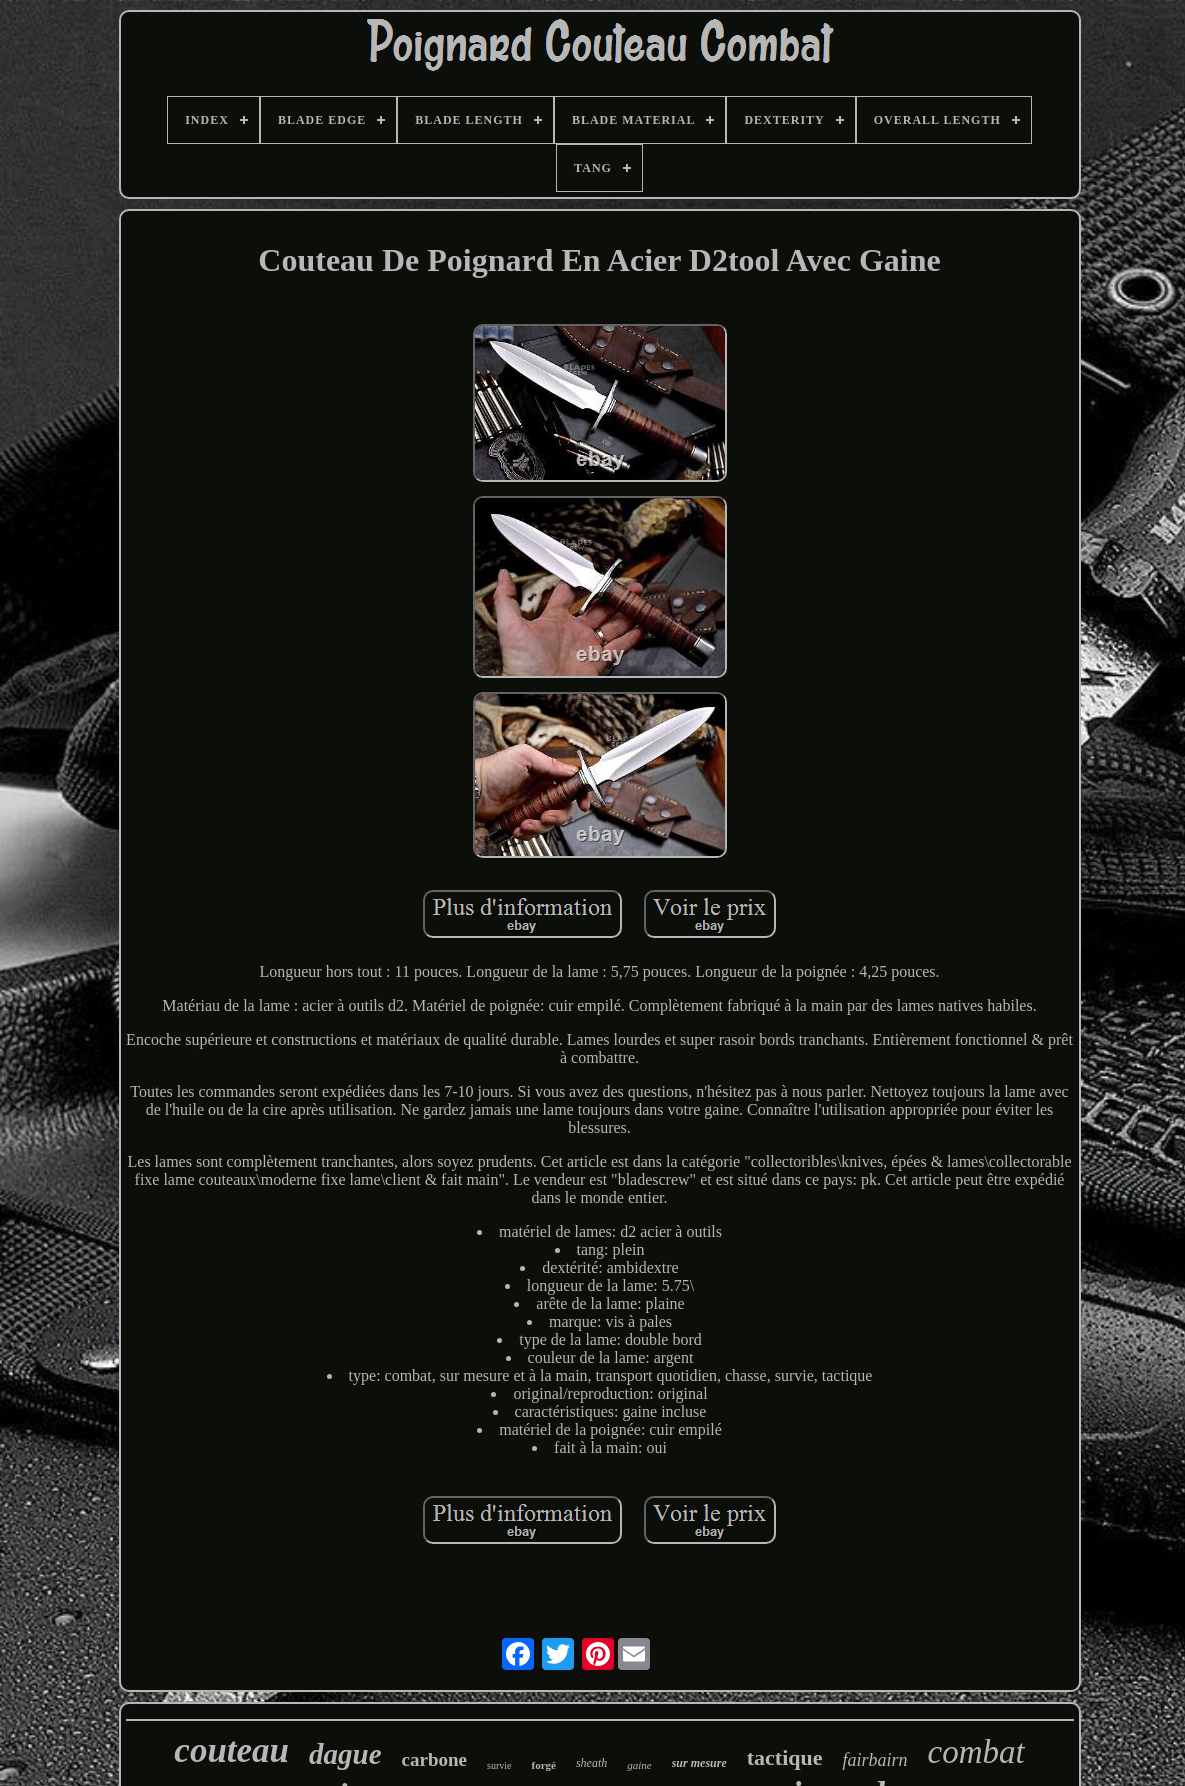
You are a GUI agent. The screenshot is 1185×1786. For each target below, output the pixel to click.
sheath (591, 1763)
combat (976, 1752)
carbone (434, 1759)
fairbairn (874, 1760)
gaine (639, 1765)
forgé (543, 1765)
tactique (785, 1757)
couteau (231, 1750)
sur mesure (699, 1763)
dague (345, 1754)
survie (499, 1765)
